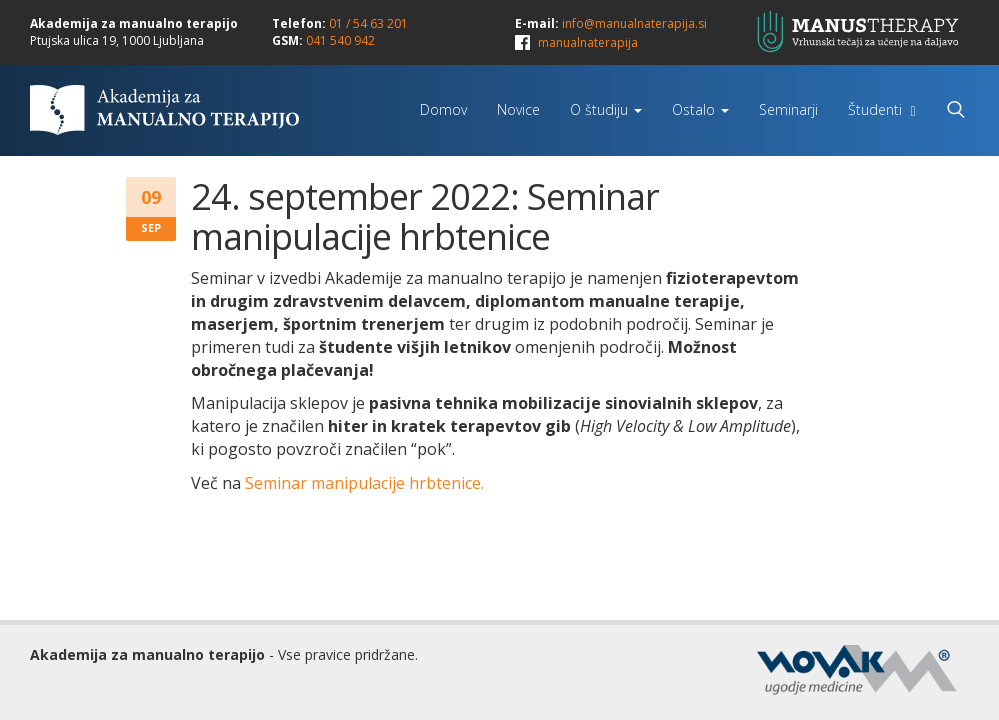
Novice (518, 109)
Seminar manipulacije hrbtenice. (364, 483)
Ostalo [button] (700, 109)
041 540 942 (340, 40)
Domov (443, 109)
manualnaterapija (588, 42)
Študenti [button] (881, 109)
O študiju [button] (606, 109)
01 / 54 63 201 (368, 23)
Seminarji (788, 109)
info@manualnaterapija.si (634, 23)
